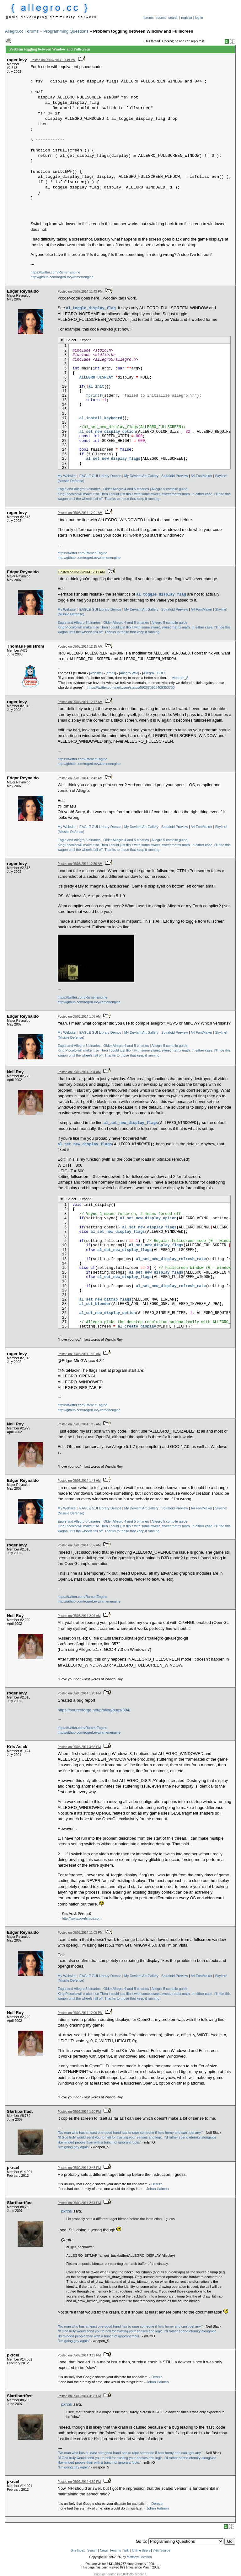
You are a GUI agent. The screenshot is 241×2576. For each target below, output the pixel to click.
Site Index (78, 2550)
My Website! (67, 476)
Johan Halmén (158, 2189)
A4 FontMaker (201, 476)
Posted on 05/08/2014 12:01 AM (80, 513)
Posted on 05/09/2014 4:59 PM (79, 2481)
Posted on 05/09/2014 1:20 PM (79, 2111)
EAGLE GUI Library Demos (100, 476)
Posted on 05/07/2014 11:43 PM (80, 291)
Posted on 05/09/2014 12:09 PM (80, 2013)
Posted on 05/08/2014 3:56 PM (79, 1747)
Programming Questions (65, 31)
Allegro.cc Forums (22, 31)
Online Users (141, 2550)
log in (199, 17)
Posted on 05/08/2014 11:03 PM (80, 1932)
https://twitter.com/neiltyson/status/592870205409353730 (131, 687)
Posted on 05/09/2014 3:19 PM (79, 2355)
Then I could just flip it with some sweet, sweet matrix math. (145, 494)
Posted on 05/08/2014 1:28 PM (79, 1693)
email (111, 673)
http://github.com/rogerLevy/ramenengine (62, 277)
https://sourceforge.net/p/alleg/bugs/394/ (94, 1710)
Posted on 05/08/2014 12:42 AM (80, 778)
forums (148, 17)
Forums (115, 2550)
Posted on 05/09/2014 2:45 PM (79, 2168)
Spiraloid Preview (174, 476)
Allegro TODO (154, 673)
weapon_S (180, 678)
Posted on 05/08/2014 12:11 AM (81, 572)
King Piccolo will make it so (78, 494)
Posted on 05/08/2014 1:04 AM (79, 1072)
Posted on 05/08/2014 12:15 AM (80, 646)
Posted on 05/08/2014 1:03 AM (79, 1016)
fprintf (94, 395)
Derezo (156, 2184)
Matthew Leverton (139, 2557)
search (174, 17)
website (96, 673)
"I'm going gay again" (74, 2147)
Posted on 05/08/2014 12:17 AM (80, 702)
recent (161, 17)
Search (92, 2550)
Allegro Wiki (129, 673)
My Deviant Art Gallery (141, 476)
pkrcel (66, 2211)
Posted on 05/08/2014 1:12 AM (79, 1424)
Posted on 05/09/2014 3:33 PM (79, 2396)
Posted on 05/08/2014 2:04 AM (79, 1616)
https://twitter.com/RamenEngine (55, 272)
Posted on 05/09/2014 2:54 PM (79, 2203)
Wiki (126, 2550)
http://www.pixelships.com (82, 1918)
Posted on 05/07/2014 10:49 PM (52, 60)
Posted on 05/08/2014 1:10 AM (79, 1354)
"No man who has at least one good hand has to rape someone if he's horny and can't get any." (130, 2132)
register (186, 17)
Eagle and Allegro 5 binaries (79, 489)
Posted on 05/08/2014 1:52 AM (79, 1545)
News (104, 2550)
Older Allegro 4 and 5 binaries (126, 489)
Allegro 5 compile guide (169, 489)
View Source (161, 2550)
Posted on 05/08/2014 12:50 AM (80, 864)
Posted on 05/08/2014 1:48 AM (79, 1480)
